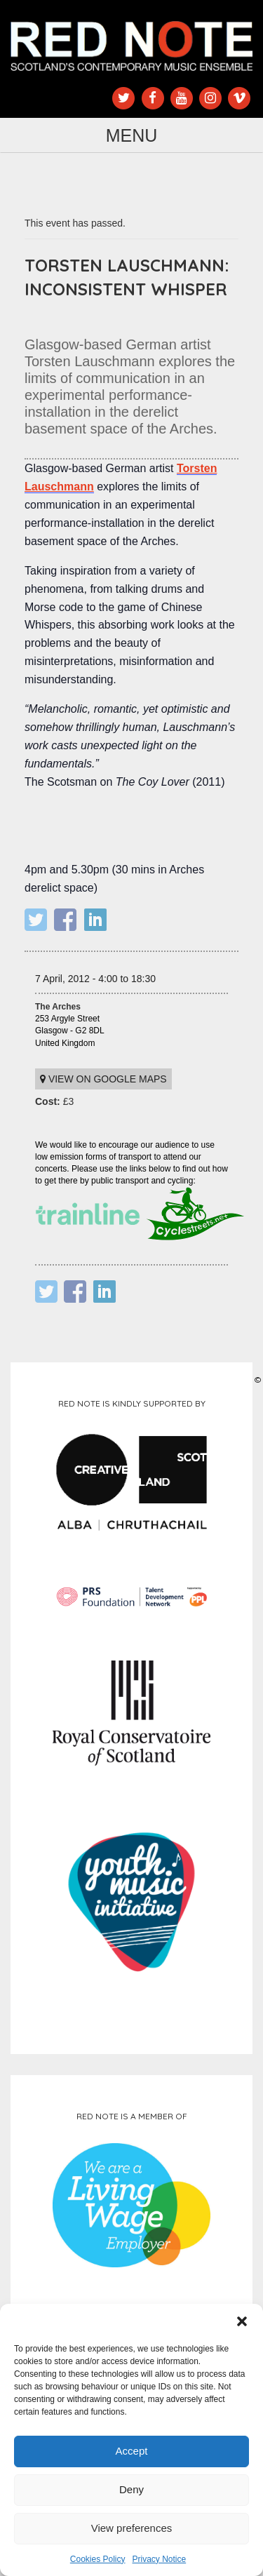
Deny (131, 2489)
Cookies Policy (98, 2559)
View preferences (132, 2528)
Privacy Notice (160, 2559)
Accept (132, 2451)
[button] (242, 2321)
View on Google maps (103, 1079)
